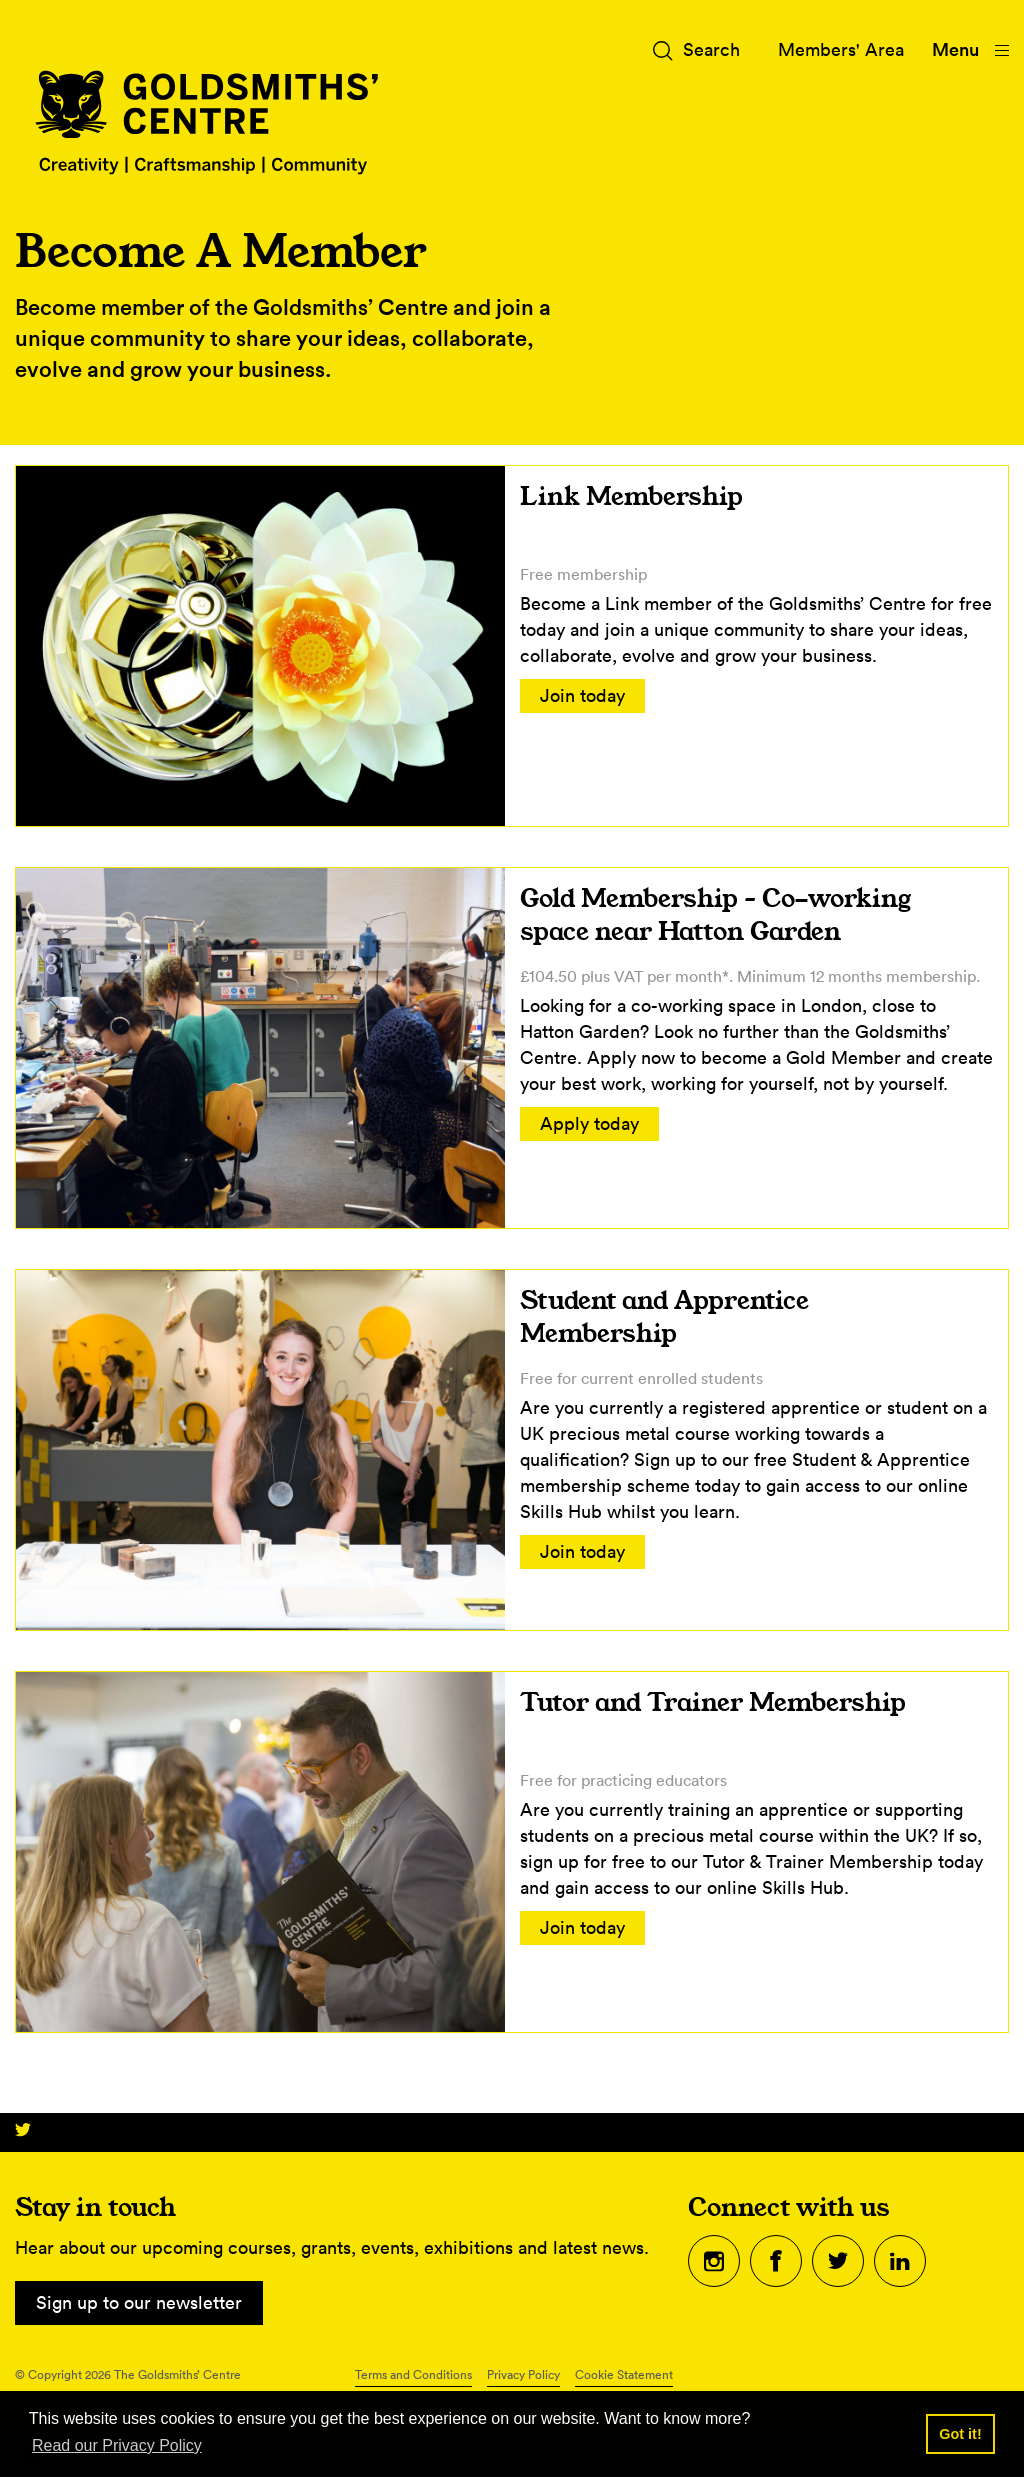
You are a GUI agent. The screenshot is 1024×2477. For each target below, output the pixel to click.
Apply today (589, 1123)
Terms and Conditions (413, 2374)
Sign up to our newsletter (139, 2302)
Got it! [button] (960, 2434)
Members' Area (841, 49)
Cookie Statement (624, 2374)
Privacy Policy (523, 2374)
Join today (582, 695)
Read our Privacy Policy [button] (117, 2445)
